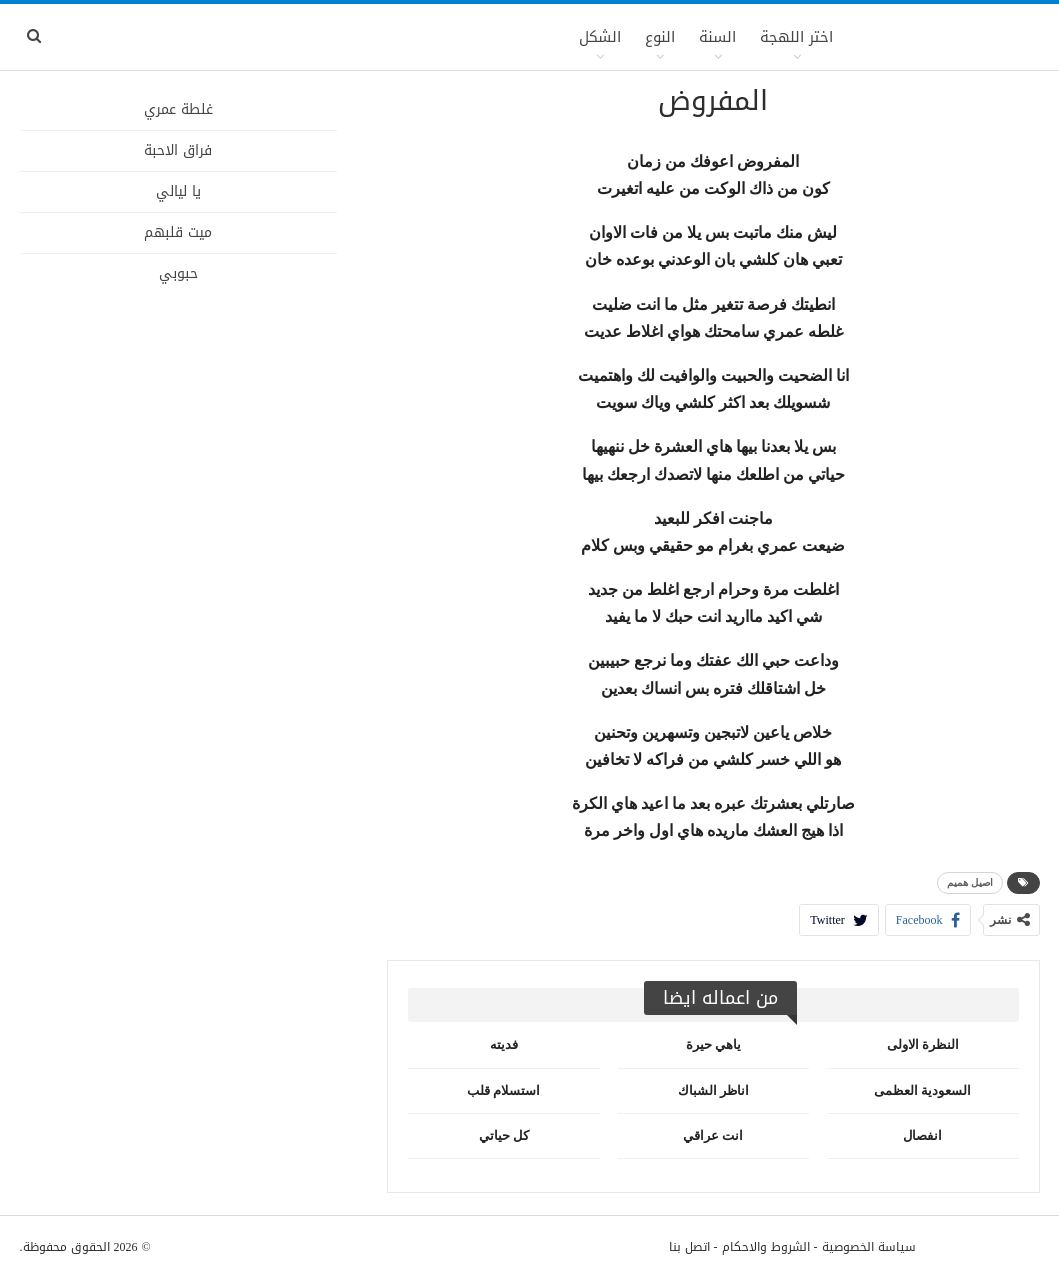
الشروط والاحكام (766, 1247)
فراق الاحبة (178, 150)
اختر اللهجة (796, 37)
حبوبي (178, 273)
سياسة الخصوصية (869, 1247)
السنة (717, 37)
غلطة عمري (178, 109)
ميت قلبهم (178, 232)
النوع (660, 37)
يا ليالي (178, 191)
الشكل (600, 37)
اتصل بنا (689, 1247)
